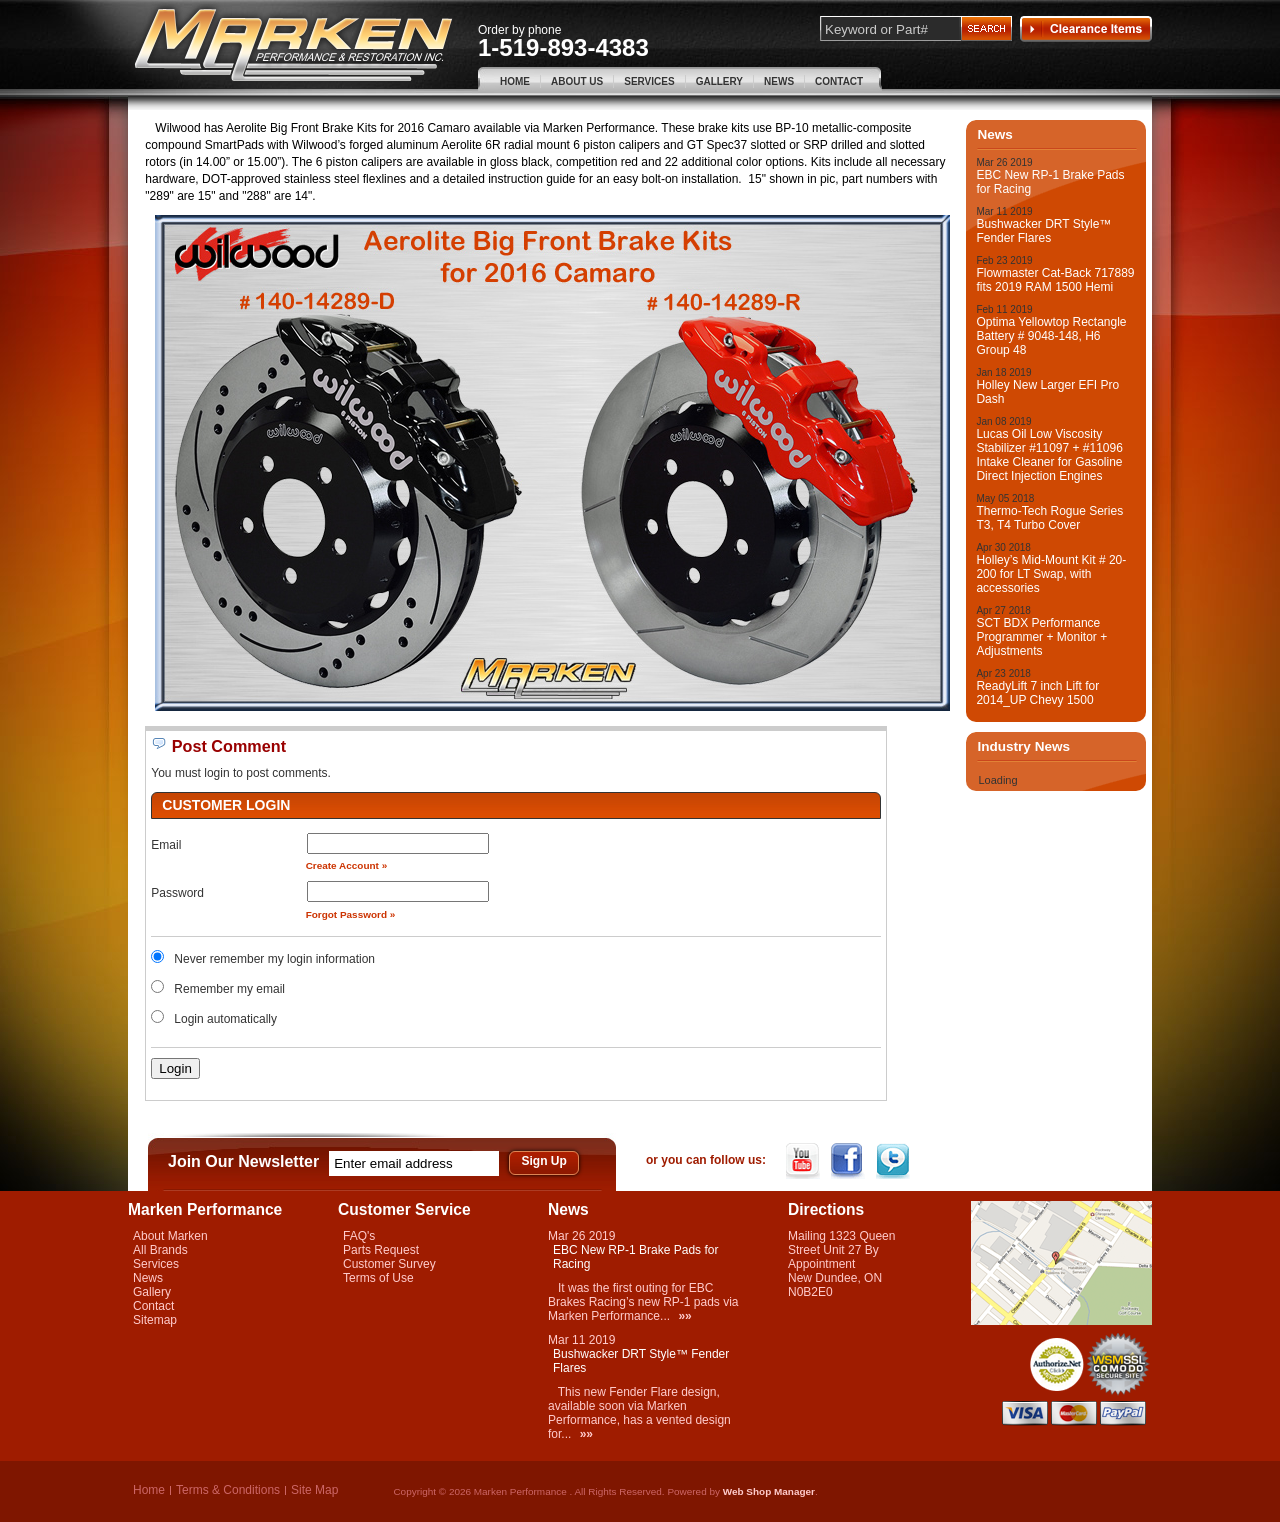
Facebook (849, 1161)
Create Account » (347, 865)
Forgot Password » (351, 914)
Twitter (894, 1161)
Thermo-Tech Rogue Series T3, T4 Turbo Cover (1049, 518)
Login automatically (227, 1019)
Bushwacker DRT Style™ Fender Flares (1043, 231)
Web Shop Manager (769, 1491)
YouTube (804, 1161)
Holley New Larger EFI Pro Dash (1047, 392)
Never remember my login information (274, 959)
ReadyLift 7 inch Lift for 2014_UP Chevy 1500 (1037, 693)
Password (177, 893)
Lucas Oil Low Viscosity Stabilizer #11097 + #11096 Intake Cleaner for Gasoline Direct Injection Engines (1049, 455)
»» (684, 1316)
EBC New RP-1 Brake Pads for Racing (1050, 182)
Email (166, 845)
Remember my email (229, 989)
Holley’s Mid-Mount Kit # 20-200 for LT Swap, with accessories (1051, 574)
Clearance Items (1086, 29)
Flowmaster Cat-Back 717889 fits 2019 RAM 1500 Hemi (1055, 280)
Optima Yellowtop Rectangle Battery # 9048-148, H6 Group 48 (1051, 336)
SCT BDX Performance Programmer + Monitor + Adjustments (1041, 637)
